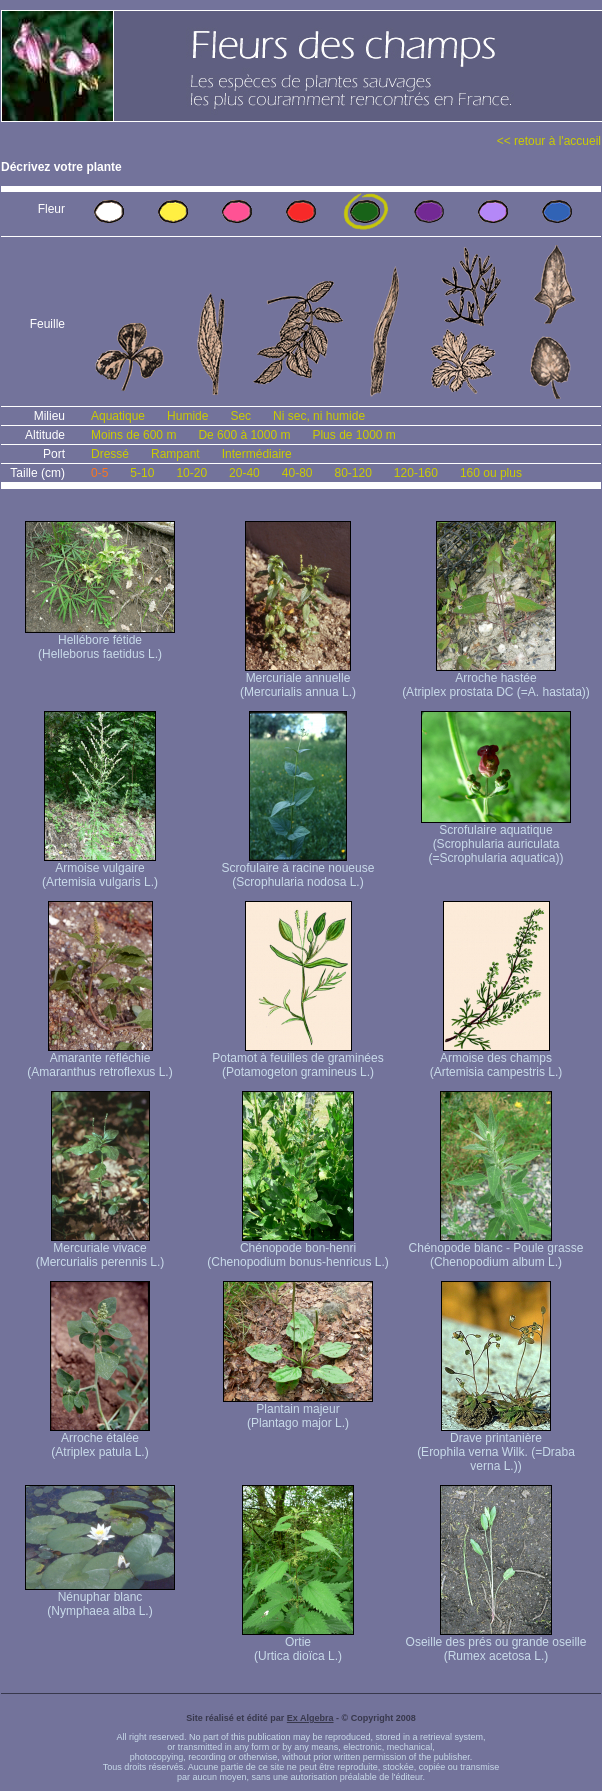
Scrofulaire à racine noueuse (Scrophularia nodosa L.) (298, 869)
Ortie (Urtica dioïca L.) (298, 1643)
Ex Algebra (310, 1718)
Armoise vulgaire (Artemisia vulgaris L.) (100, 869)
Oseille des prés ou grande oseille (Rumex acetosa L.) (496, 1643)
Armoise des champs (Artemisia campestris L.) (496, 1059)
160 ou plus (491, 473)
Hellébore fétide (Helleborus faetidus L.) (100, 641)
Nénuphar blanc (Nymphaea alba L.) (100, 1598)
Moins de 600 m (133, 435)
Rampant (175, 454)
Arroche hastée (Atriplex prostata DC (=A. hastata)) (496, 679)
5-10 (142, 473)
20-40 (244, 473)
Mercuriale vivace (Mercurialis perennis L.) (100, 1249)
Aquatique (118, 416)
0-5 (99, 473)
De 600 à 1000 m (244, 435)
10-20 (191, 473)
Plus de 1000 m (353, 435)
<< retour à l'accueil (549, 141)
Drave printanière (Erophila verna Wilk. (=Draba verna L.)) (496, 1446)
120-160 (416, 473)
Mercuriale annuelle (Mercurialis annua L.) (298, 679)
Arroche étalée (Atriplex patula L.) (100, 1439)
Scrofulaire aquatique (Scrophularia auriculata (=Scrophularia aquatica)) (496, 838)
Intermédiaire (257, 454)
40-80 (297, 473)
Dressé (110, 454)
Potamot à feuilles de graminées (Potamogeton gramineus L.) (297, 1059)
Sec (240, 416)
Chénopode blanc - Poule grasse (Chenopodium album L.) (496, 1249)
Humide (187, 416)
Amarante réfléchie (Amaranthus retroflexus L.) (99, 1059)
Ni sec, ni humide (319, 416)
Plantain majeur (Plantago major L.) (298, 1410)
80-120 (352, 473)
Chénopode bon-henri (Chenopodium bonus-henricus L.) (297, 1249)
